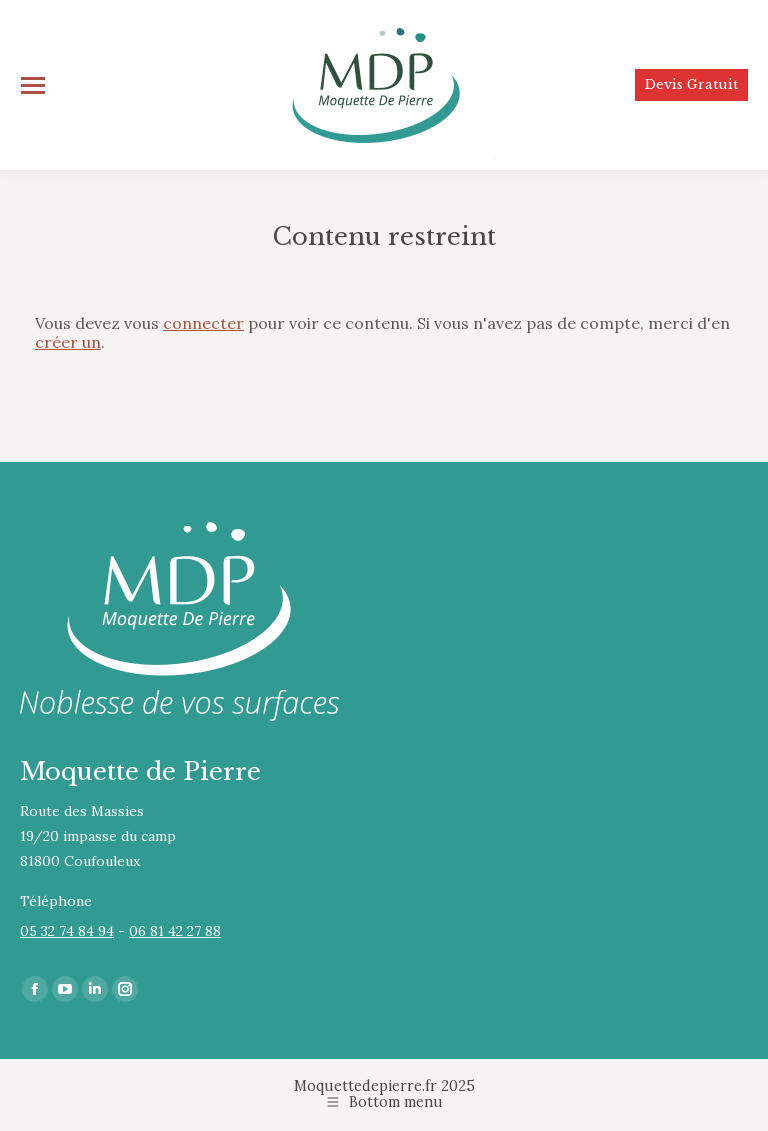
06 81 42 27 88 (175, 931)
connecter (203, 323)
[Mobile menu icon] (33, 85)
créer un (68, 342)
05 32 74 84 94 (67, 931)
